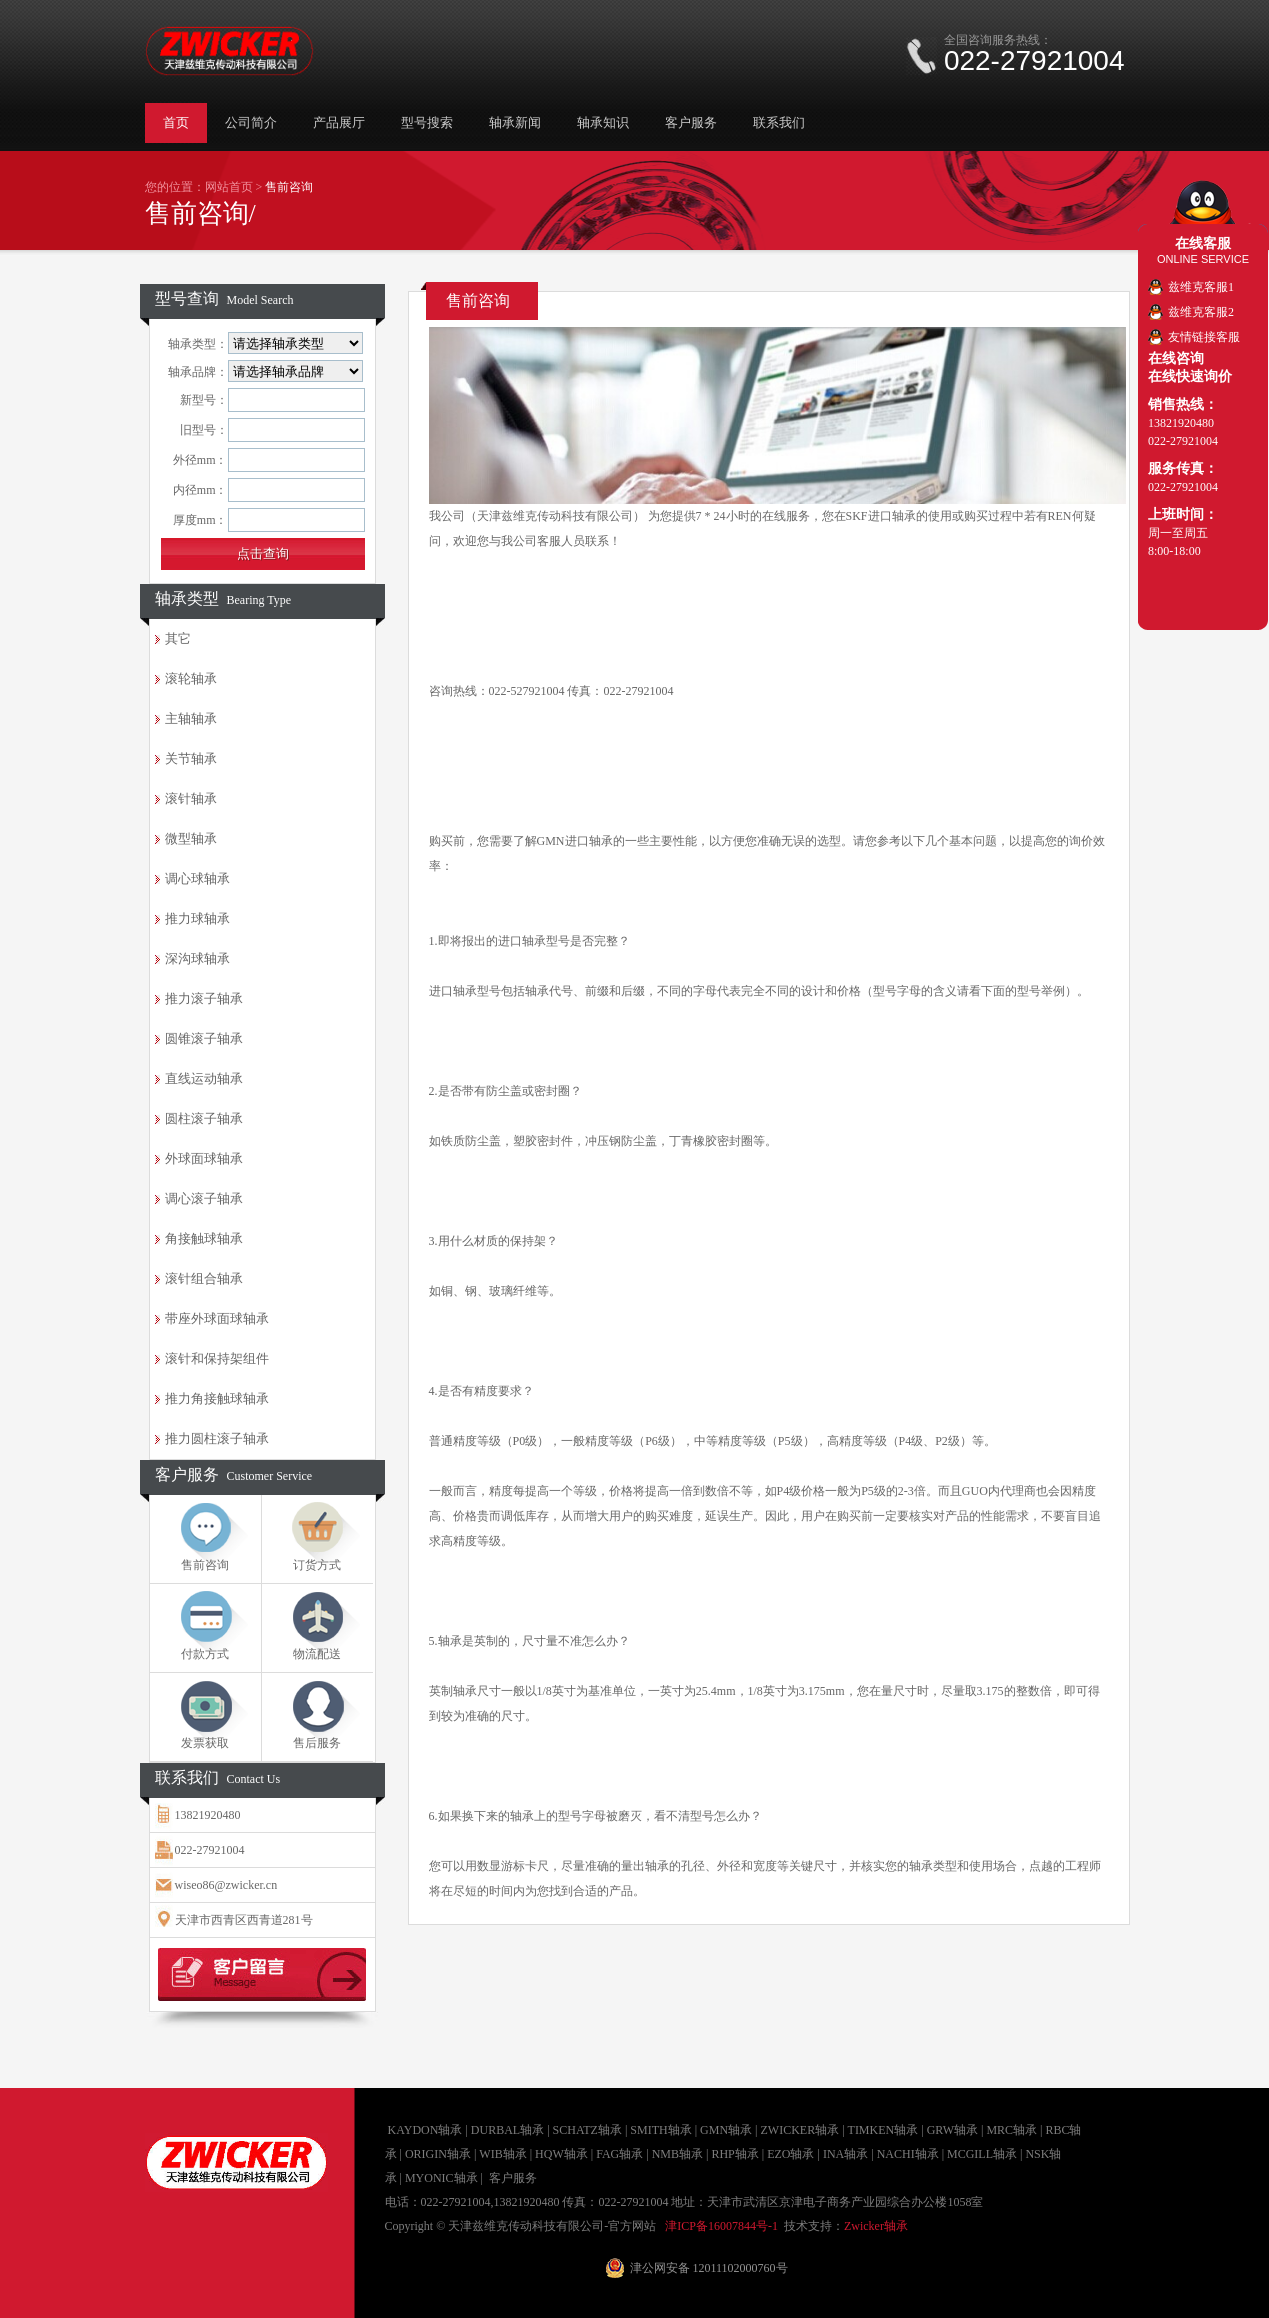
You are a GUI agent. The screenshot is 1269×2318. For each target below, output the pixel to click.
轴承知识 (603, 122)
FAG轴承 (619, 2154)
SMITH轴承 (660, 2130)
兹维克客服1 (1201, 287)
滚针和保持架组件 (217, 1358)
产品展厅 (339, 122)
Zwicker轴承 (876, 2226)
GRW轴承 (952, 2130)
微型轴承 (191, 838)
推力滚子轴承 (204, 998)
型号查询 (224, 298)
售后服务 (317, 1743)
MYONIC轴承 (441, 2178)
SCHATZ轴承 (587, 2130)
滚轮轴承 (191, 678)
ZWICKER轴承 (799, 2130)
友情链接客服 (1204, 337)
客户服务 (691, 122)
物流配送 (317, 1654)
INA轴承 (845, 2154)
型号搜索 (427, 122)
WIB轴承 (502, 2154)
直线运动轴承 (204, 1078)
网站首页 (229, 187)
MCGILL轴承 (982, 2154)
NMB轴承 (677, 2154)
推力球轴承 (197, 918)
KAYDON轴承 (425, 2130)
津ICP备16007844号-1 (721, 2226)
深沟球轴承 (197, 958)
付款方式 (205, 1654)
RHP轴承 (734, 2154)
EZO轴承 (790, 2154)
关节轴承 (191, 758)
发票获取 (205, 1743)
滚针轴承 (191, 798)
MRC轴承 (1011, 2130)
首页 (176, 122)
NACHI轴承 (908, 2154)
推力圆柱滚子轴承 (217, 1438)
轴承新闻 (515, 122)
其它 (178, 638)
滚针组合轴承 (204, 1278)
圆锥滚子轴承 (204, 1038)
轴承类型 (223, 598)
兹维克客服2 (1201, 312)
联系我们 (779, 122)
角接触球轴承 (204, 1238)
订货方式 (317, 1565)
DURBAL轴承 (507, 2130)
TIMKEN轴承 (883, 2130)
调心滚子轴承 (204, 1198)
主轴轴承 (191, 718)
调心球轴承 (197, 878)
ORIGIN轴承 (438, 2154)
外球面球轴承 (204, 1158)
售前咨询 (205, 1565)
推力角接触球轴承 (217, 1398)
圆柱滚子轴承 (204, 1118)
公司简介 (251, 122)
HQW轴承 (561, 2154)
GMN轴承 (726, 2130)
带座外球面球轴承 (217, 1318)
